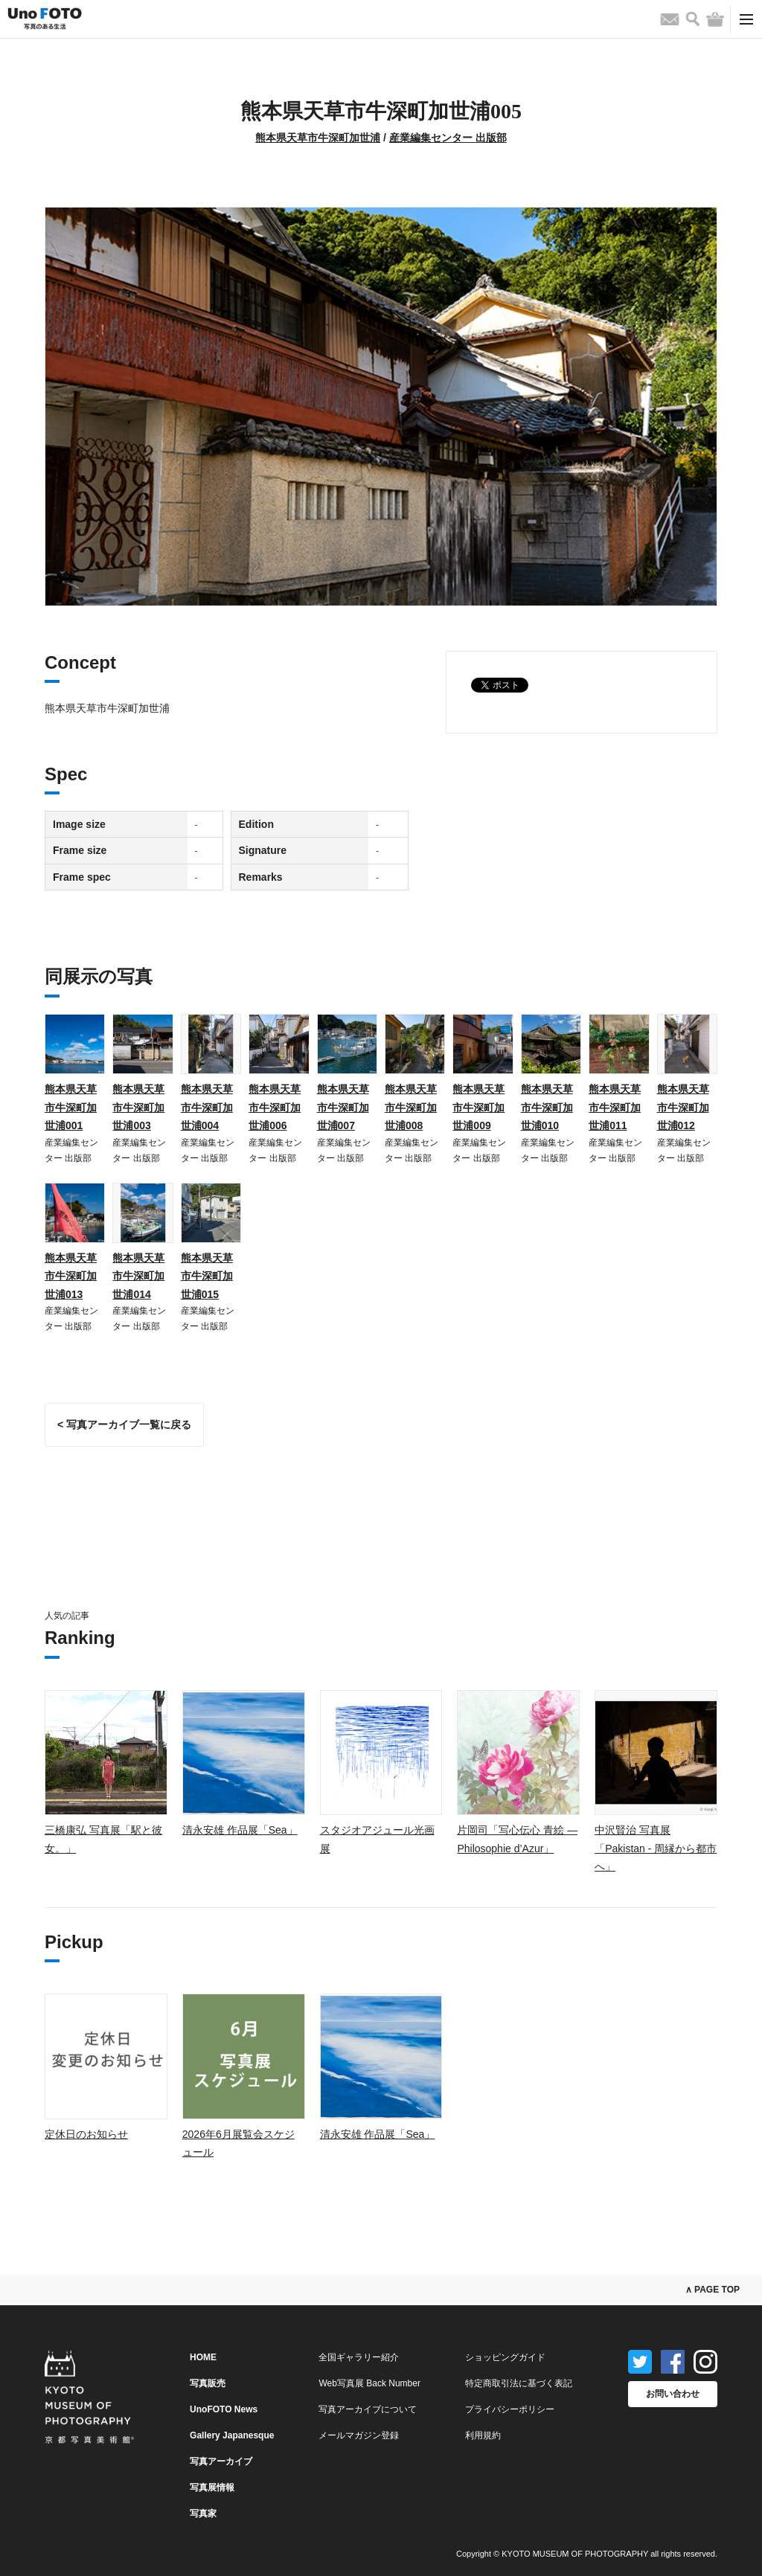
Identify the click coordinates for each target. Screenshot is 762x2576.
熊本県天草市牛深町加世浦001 (71, 1107)
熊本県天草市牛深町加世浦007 (343, 1107)
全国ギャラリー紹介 (358, 2357)
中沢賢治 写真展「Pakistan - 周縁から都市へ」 (656, 1848)
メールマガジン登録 (358, 2435)
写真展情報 (212, 2487)
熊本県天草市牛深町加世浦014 (138, 1276)
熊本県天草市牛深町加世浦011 (615, 1107)
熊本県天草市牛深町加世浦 (317, 138)
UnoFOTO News (223, 2409)
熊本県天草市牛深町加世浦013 (71, 1276)
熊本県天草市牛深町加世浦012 (683, 1107)
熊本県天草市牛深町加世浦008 (411, 1107)
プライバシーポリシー (509, 2409)
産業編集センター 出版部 (448, 138)
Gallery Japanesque (232, 2435)
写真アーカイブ (221, 2461)
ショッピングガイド (505, 2357)
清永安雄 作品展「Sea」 (240, 1830)
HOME (203, 2357)
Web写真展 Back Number (369, 2383)
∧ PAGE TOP (712, 2289)
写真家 (203, 2513)
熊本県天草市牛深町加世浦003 (138, 1107)
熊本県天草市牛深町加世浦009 (478, 1107)
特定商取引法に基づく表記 (518, 2383)
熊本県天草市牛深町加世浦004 (207, 1107)
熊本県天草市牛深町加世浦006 (275, 1107)
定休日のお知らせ (86, 2134)
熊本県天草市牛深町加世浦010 (547, 1107)
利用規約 (483, 2435)
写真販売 (207, 2383)
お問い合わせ (672, 2394)
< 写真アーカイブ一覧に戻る (124, 1424)
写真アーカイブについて (367, 2409)
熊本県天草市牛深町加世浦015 (207, 1276)
